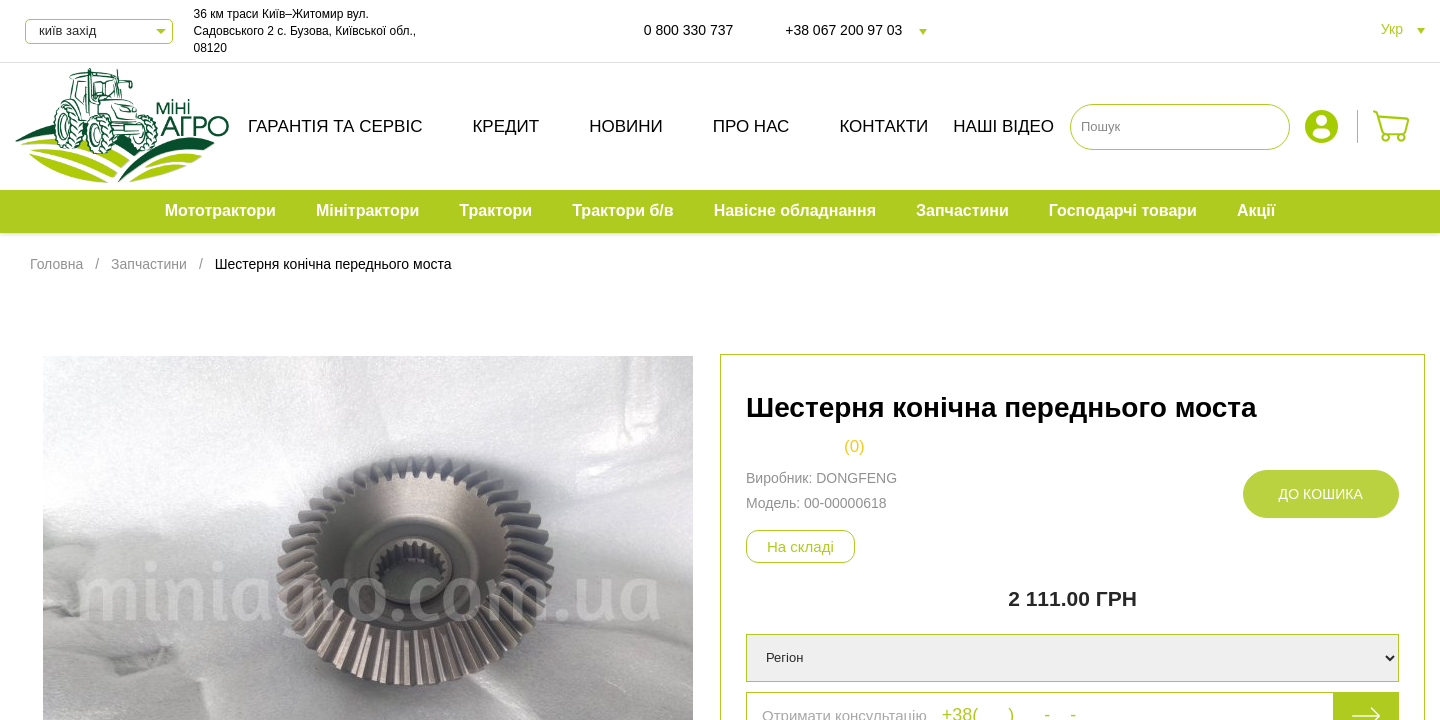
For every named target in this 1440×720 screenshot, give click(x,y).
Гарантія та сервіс (335, 126)
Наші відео (1003, 126)
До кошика (1321, 494)
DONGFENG (856, 478)
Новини (626, 126)
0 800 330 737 (689, 30)
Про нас (751, 126)
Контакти (883, 126)
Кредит (505, 126)
